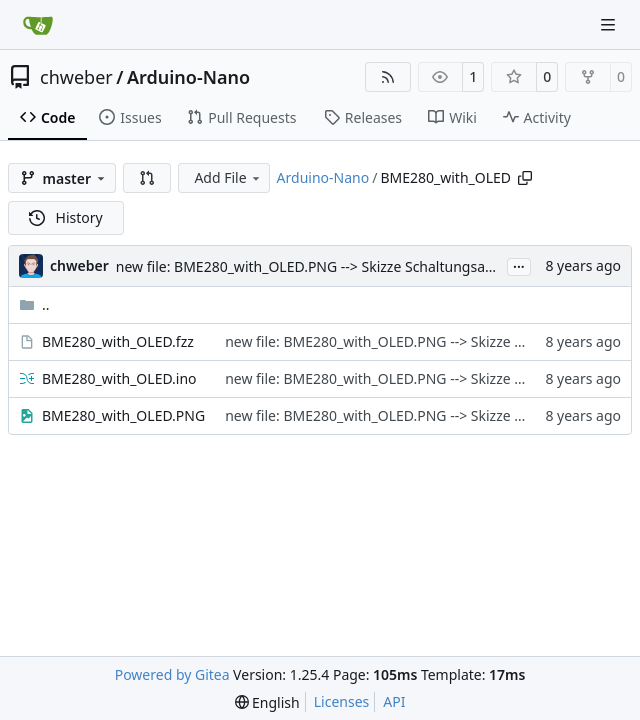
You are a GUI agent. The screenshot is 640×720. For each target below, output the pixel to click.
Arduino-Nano (188, 77)
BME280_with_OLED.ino (119, 378)
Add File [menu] (228, 177)
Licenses (342, 701)
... (519, 265)
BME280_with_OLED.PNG (123, 415)
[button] (147, 178)
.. (34, 304)
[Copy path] (525, 178)
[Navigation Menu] (610, 24)
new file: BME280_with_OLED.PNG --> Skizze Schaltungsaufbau (320, 266)
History (66, 217)
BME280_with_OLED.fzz (118, 341)
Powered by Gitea (172, 674)
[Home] (38, 25)
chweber (76, 77)
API (394, 701)
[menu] (267, 702)
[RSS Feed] (388, 77)
